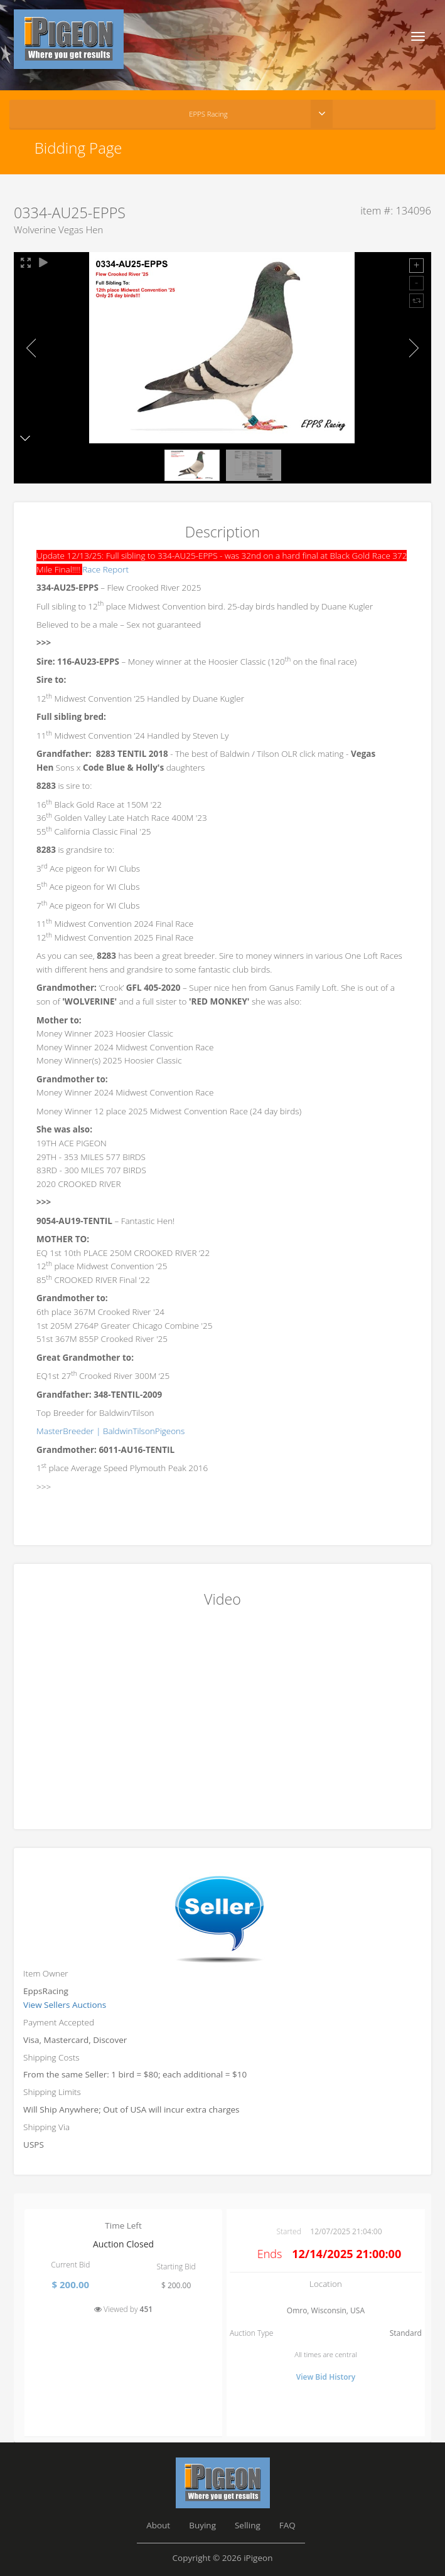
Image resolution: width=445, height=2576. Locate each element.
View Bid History (325, 2377)
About (158, 2525)
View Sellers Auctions (64, 2004)
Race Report (105, 569)
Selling (247, 2525)
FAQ (287, 2525)
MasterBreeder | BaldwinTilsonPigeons (110, 1431)
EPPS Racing (208, 114)
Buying (202, 2525)
